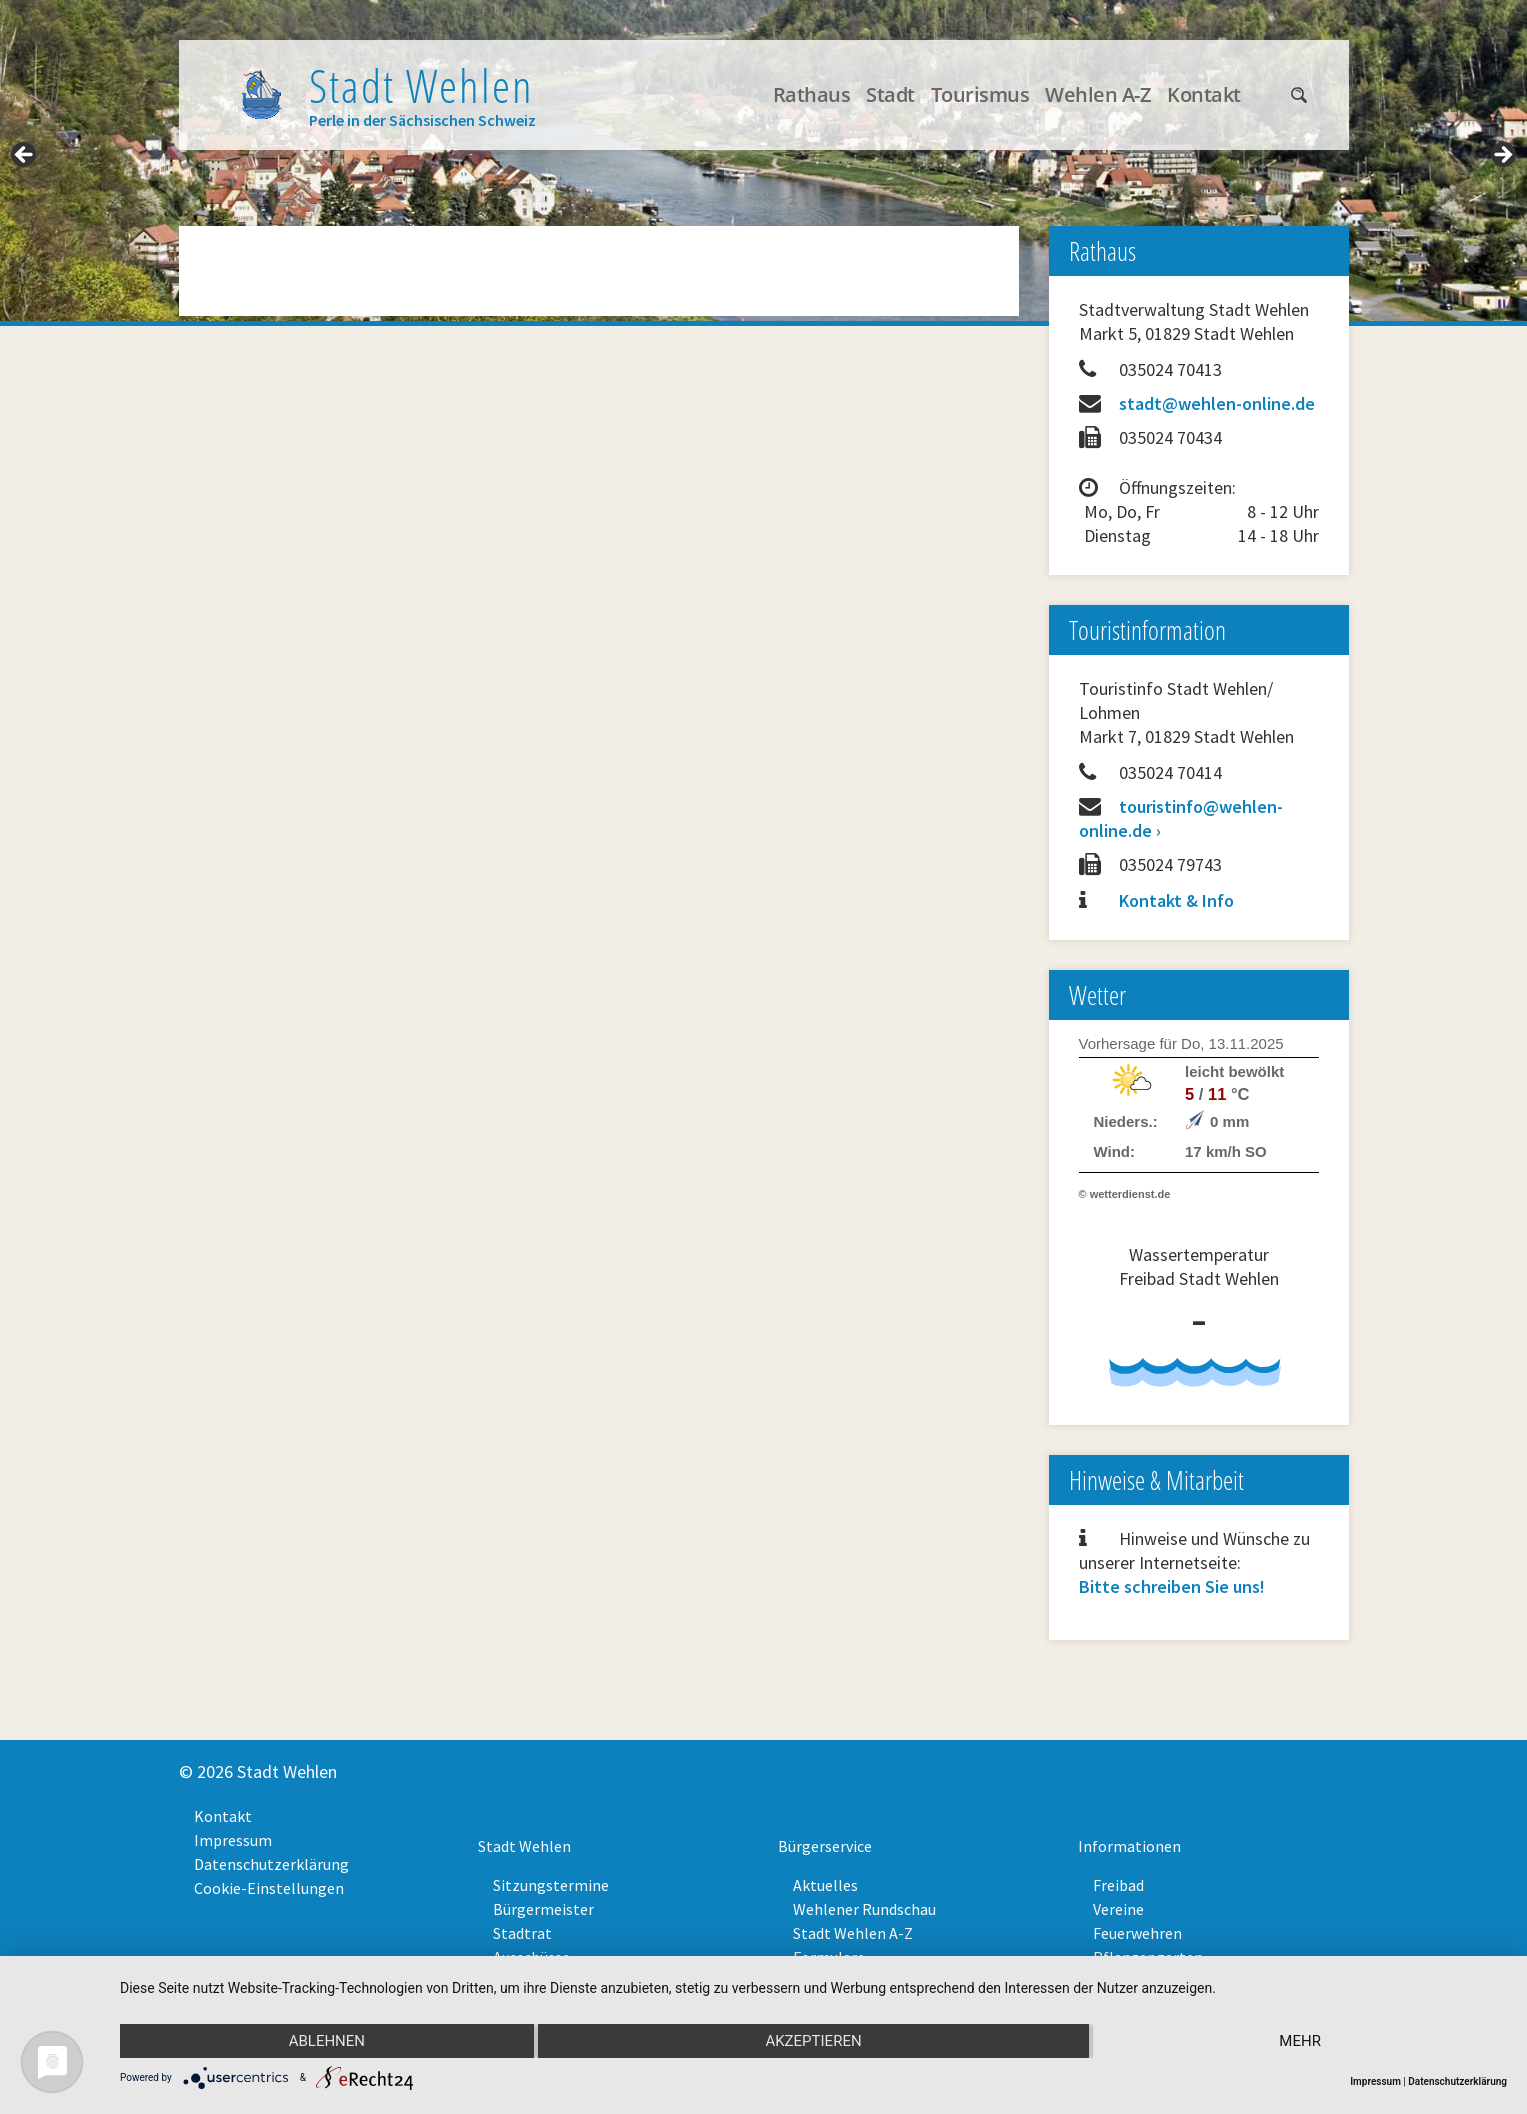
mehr (1300, 2041)
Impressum (233, 1840)
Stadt (890, 94)
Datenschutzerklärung (271, 1864)
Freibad (1118, 1885)
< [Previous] (25, 156)
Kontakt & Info (1176, 900)
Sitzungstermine (551, 1885)
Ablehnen (327, 2041)
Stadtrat (522, 1933)
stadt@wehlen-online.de (1217, 403)
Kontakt (1204, 94)
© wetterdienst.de (1125, 1194)
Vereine (1118, 1909)
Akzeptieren (813, 2041)
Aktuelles (825, 1885)
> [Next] (1502, 156)
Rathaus (812, 94)
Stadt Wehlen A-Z (853, 1933)
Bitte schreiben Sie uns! (1172, 1586)
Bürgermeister (543, 1909)
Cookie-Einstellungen (269, 1888)
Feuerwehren (1137, 1933)
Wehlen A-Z (1098, 94)
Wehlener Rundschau (864, 1909)
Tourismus (980, 94)
